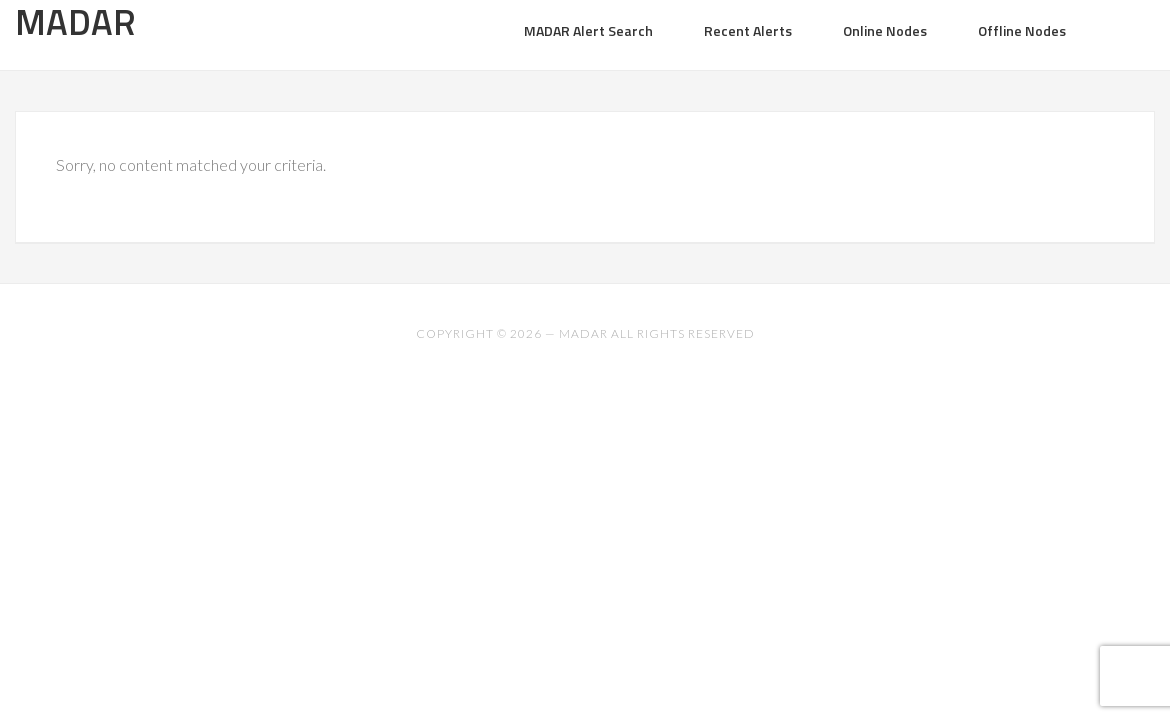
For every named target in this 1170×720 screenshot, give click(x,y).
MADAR (583, 333)
